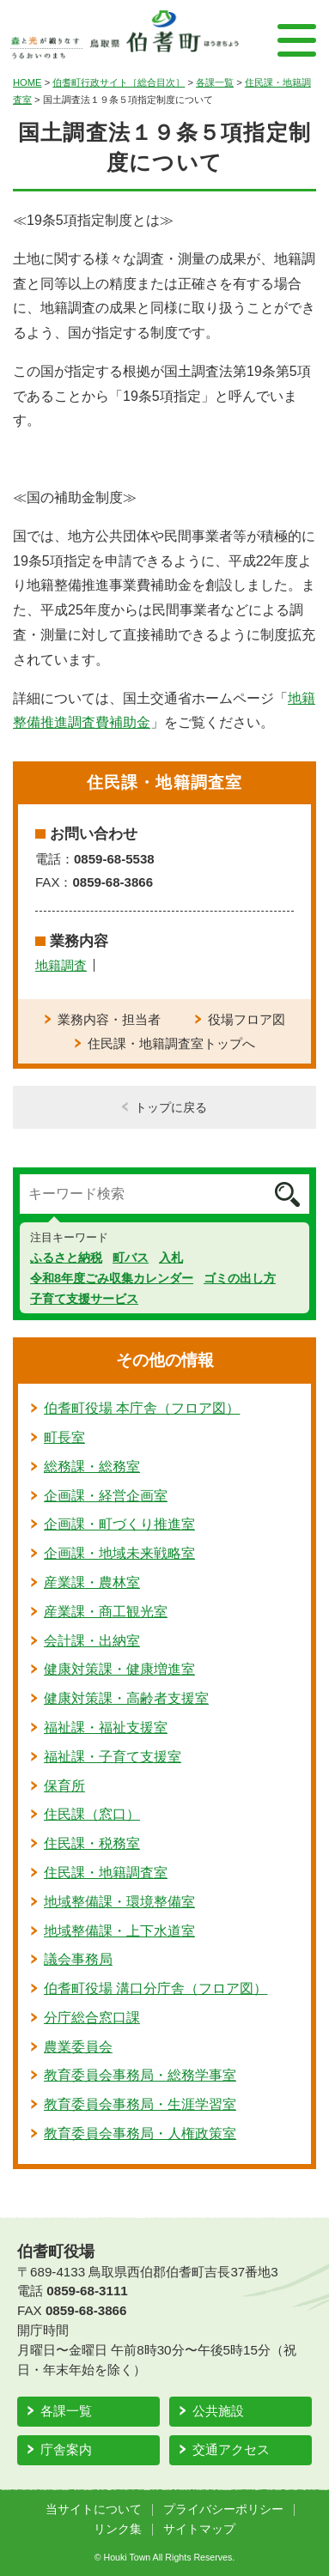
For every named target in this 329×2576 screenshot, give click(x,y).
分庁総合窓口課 (92, 2017)
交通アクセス (231, 2449)
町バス (131, 1257)
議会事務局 (78, 1959)
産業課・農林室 (92, 1582)
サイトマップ (199, 2529)
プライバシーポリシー (223, 2509)
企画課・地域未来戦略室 (119, 1553)
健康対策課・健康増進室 (119, 1669)
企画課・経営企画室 (106, 1495)
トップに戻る (171, 1107)
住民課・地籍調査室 (106, 1872)
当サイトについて (94, 2509)
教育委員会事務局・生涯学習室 (140, 2104)
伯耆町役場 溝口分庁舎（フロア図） (155, 1988)
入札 (171, 1257)
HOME (27, 82)
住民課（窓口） (92, 1814)
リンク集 (118, 2529)
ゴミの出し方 (240, 1278)
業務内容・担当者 (109, 1019)
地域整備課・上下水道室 (119, 1931)
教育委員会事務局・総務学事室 (140, 2075)
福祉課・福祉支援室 (106, 1727)
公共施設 (218, 2410)
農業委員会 (78, 2047)
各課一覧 (215, 82)
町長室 (64, 1437)
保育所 (64, 1786)
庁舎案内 (66, 2449)
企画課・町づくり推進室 (119, 1524)
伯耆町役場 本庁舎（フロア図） (142, 1408)
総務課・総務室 (92, 1466)
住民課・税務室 (92, 1843)
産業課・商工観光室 (106, 1611)
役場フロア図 (246, 1019)
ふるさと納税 (66, 1257)
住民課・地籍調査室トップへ (171, 1043)
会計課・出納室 (92, 1640)
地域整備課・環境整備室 (119, 1901)
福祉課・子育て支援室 (112, 1756)
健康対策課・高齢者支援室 (126, 1698)
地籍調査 (61, 965)
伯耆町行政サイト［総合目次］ (118, 82)
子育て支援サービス (84, 1299)
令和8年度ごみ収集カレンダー (111, 1278)
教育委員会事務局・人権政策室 (140, 2133)
